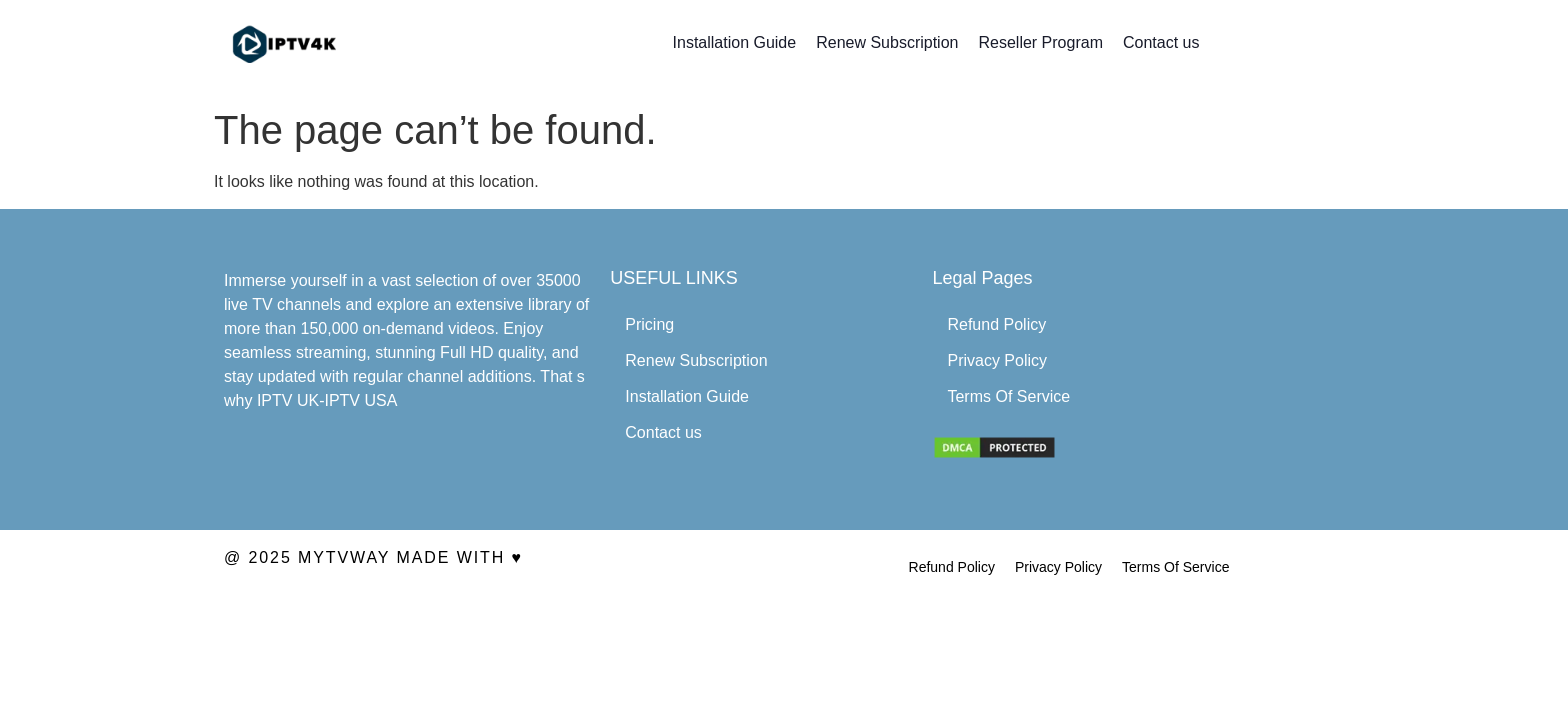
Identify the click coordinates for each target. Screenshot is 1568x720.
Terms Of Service (1008, 396)
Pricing (649, 324)
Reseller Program (1040, 42)
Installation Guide (735, 42)
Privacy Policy (997, 360)
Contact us (1161, 42)
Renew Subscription (887, 42)
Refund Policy (996, 324)
